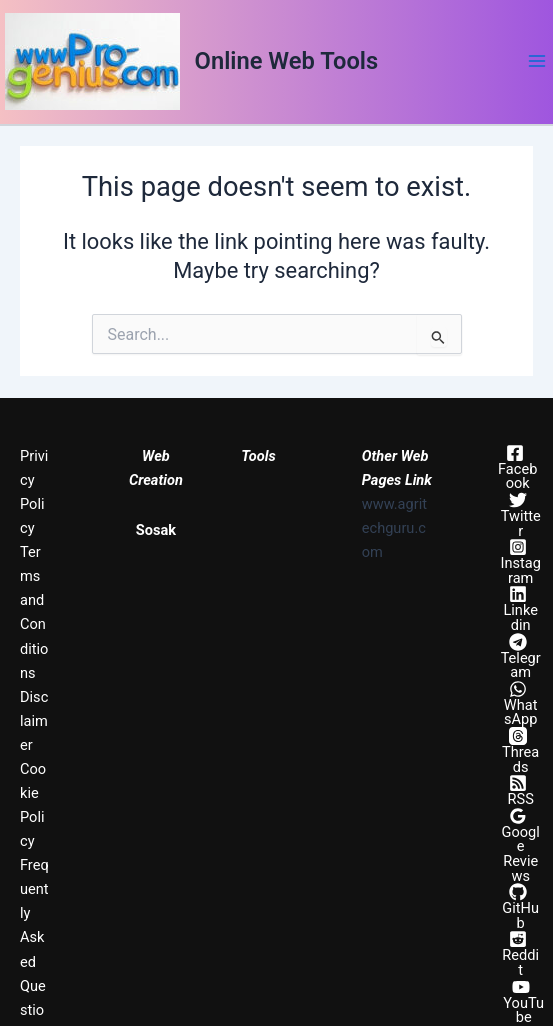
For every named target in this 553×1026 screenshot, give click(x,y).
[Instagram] (517, 561)
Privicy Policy (34, 492)
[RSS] (517, 790)
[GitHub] (517, 906)
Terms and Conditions (34, 612)
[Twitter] (517, 514)
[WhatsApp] (517, 703)
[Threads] (517, 750)
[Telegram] (517, 656)
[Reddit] (517, 953)
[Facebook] (514, 467)
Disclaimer (34, 721)
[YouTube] (520, 1001)
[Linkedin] (517, 608)
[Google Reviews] (517, 845)
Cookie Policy (33, 805)
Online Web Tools (287, 61)
